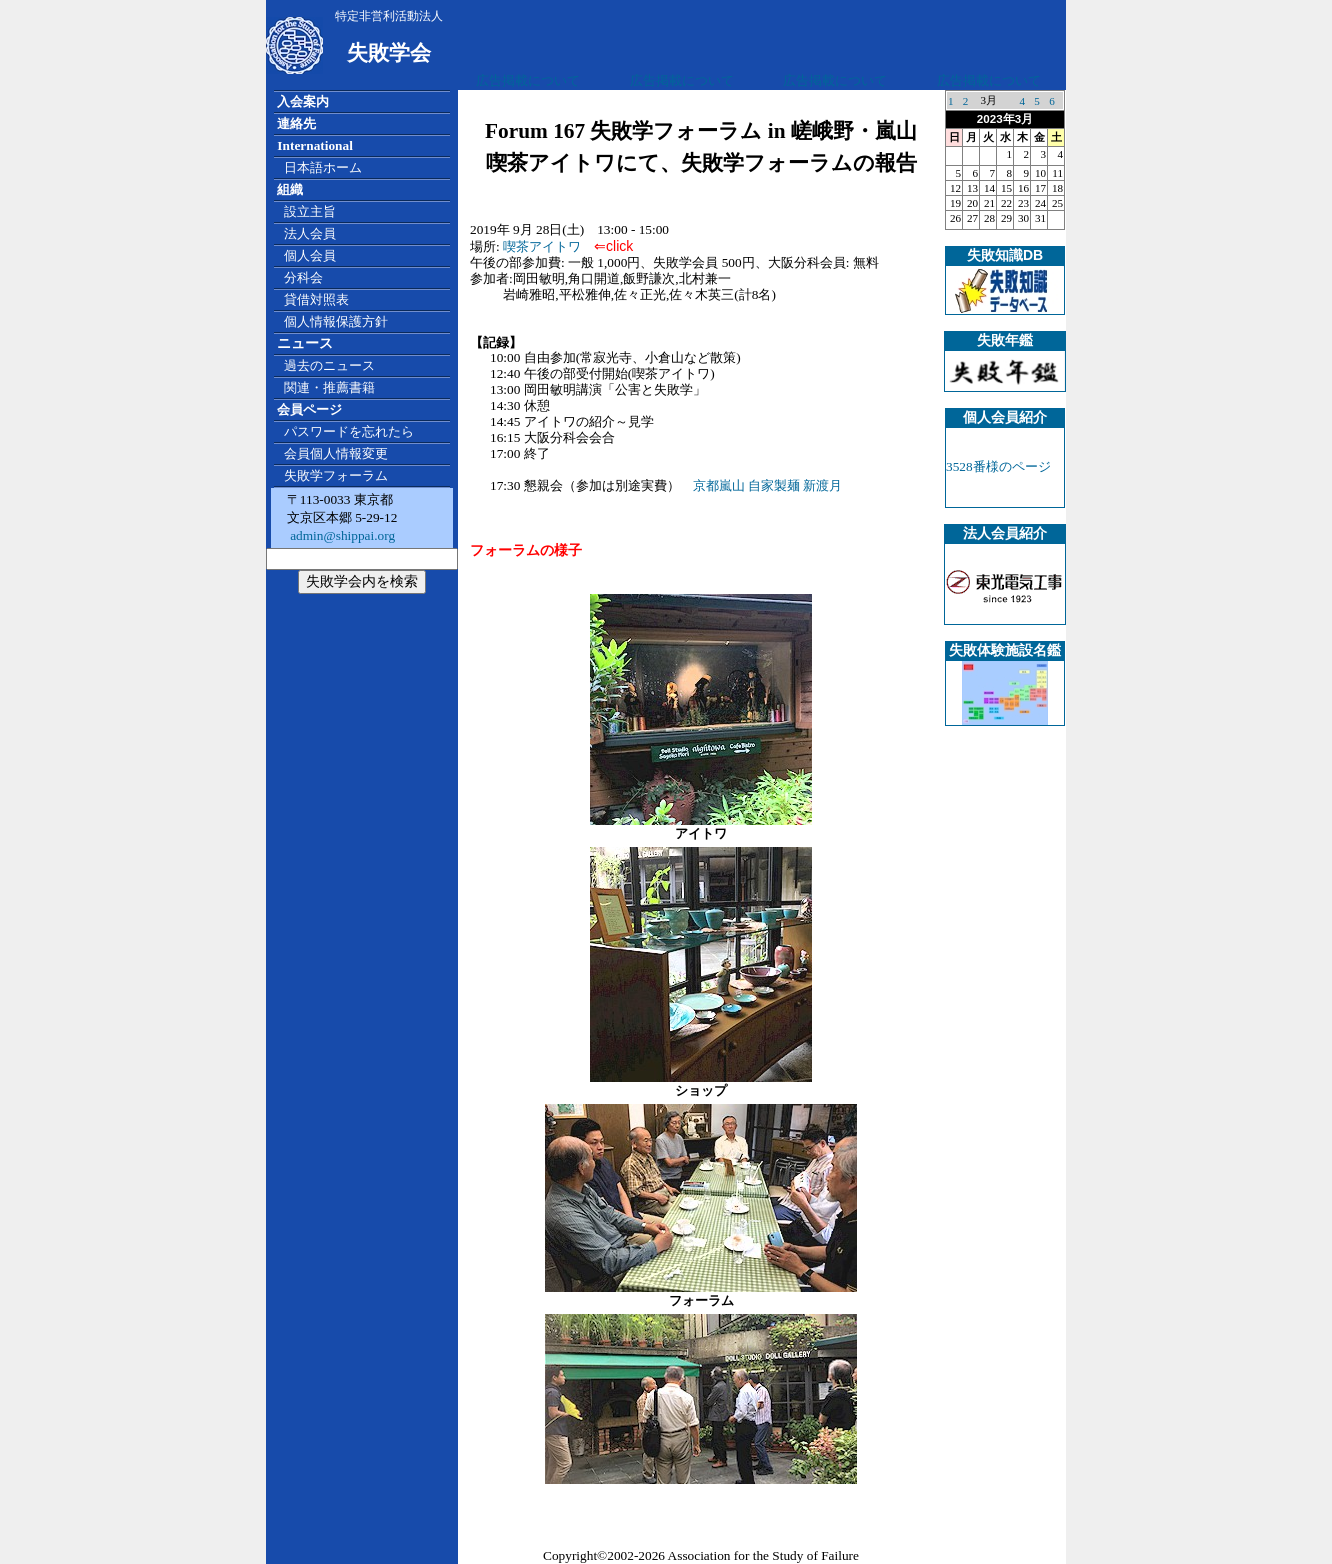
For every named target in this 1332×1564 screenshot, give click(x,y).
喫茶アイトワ (548, 246)
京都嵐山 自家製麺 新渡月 (768, 485)
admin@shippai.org (341, 535)
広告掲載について (528, 80)
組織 (290, 189)
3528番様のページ (998, 466)
